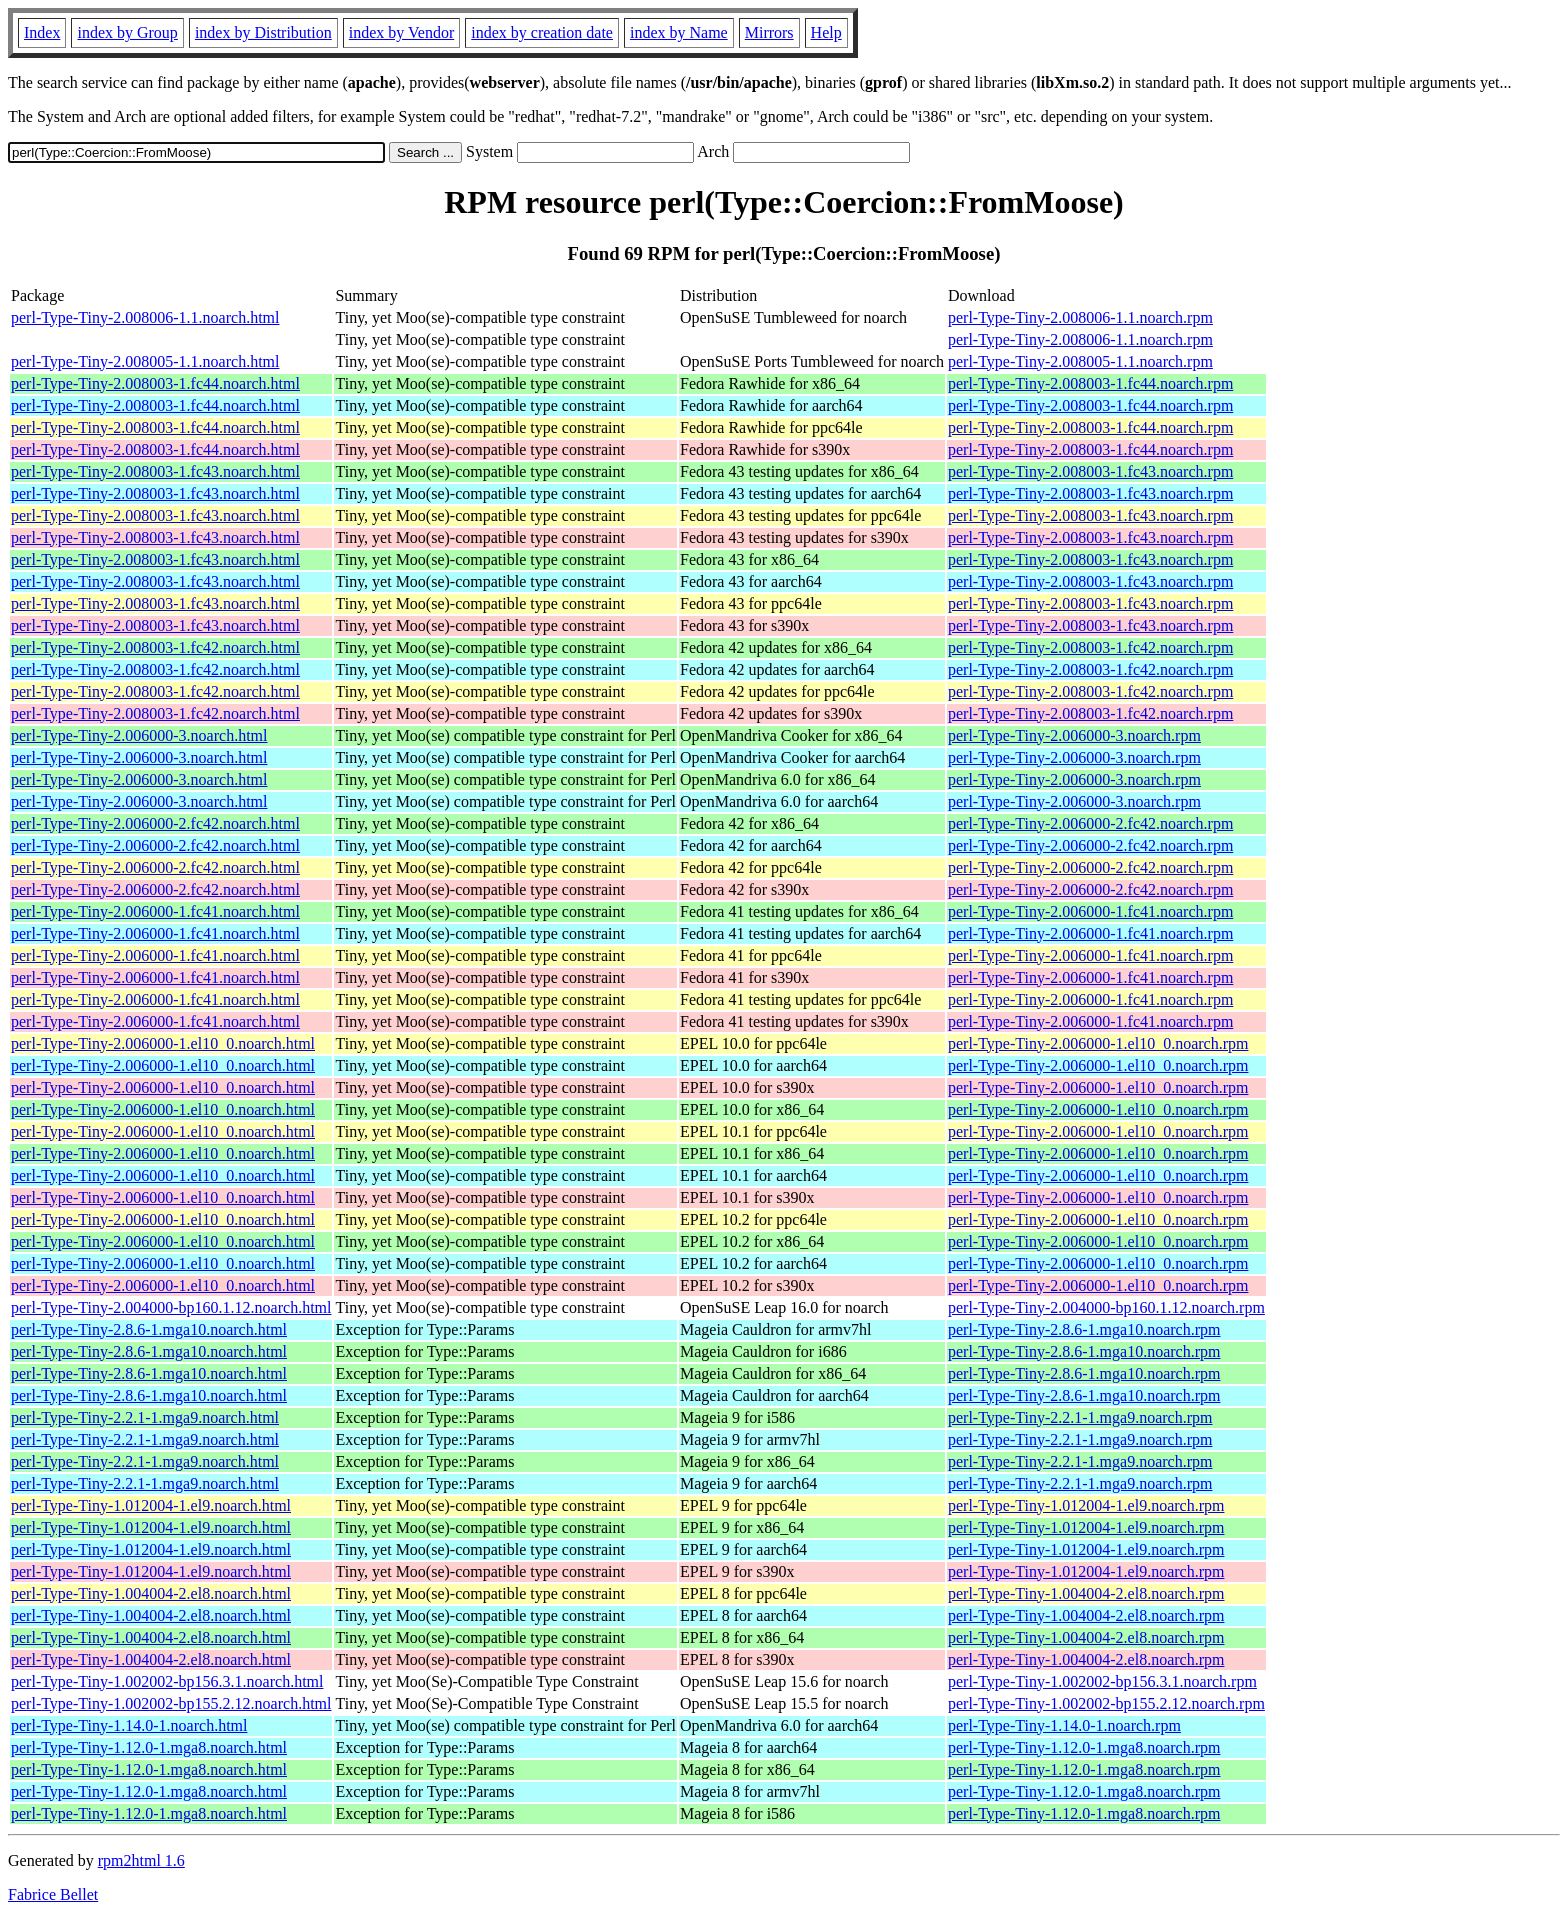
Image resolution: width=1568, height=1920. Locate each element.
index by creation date (542, 32)
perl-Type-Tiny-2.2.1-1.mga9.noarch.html (145, 1417)
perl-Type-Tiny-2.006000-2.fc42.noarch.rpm (1090, 823)
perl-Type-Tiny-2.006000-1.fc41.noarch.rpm (1090, 911)
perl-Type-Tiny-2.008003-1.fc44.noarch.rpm (1090, 383)
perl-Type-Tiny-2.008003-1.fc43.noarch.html (155, 471)
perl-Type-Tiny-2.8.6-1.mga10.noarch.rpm (1084, 1329)
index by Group (127, 32)
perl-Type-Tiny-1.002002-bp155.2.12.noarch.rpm (1106, 1703)
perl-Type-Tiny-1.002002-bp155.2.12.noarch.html (171, 1703)
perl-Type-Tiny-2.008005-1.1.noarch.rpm (1080, 361)
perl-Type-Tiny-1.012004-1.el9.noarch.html (151, 1505)
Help (826, 32)
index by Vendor (401, 32)
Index (42, 32)
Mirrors (769, 32)
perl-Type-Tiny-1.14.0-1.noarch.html (129, 1725)
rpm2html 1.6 (141, 1860)
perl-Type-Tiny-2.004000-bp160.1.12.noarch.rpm (1106, 1307)
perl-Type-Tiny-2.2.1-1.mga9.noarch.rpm (1080, 1417)
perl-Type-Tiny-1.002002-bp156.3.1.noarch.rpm (1102, 1681)
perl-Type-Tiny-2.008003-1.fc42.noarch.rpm (1090, 647)
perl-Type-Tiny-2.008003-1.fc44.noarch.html (155, 383)
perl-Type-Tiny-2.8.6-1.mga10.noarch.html (149, 1329)
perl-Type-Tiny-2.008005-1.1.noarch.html (145, 361)
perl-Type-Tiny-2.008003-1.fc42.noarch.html (155, 647)
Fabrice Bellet (53, 1894)
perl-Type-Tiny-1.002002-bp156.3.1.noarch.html (167, 1681)
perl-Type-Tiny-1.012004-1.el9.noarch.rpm (1086, 1505)
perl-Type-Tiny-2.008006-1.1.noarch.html (145, 317)
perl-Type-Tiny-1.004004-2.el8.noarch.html (151, 1593)
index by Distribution (263, 32)
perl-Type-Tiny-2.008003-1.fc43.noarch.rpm (1090, 471)
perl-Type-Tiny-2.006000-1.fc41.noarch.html (155, 911)
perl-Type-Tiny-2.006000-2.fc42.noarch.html (155, 823)
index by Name (679, 32)
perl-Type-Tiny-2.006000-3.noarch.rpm (1074, 735)
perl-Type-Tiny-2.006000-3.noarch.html (139, 735)
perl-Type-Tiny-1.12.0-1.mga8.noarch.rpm (1084, 1747)
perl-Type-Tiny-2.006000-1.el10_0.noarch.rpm (1098, 1043)
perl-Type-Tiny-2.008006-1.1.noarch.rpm (1080, 317)
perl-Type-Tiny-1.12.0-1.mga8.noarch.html (149, 1747)
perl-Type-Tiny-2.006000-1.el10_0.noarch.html (163, 1043)
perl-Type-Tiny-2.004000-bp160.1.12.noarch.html (171, 1307)
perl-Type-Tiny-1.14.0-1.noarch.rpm (1064, 1725)
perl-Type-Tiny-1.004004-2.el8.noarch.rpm (1086, 1593)
